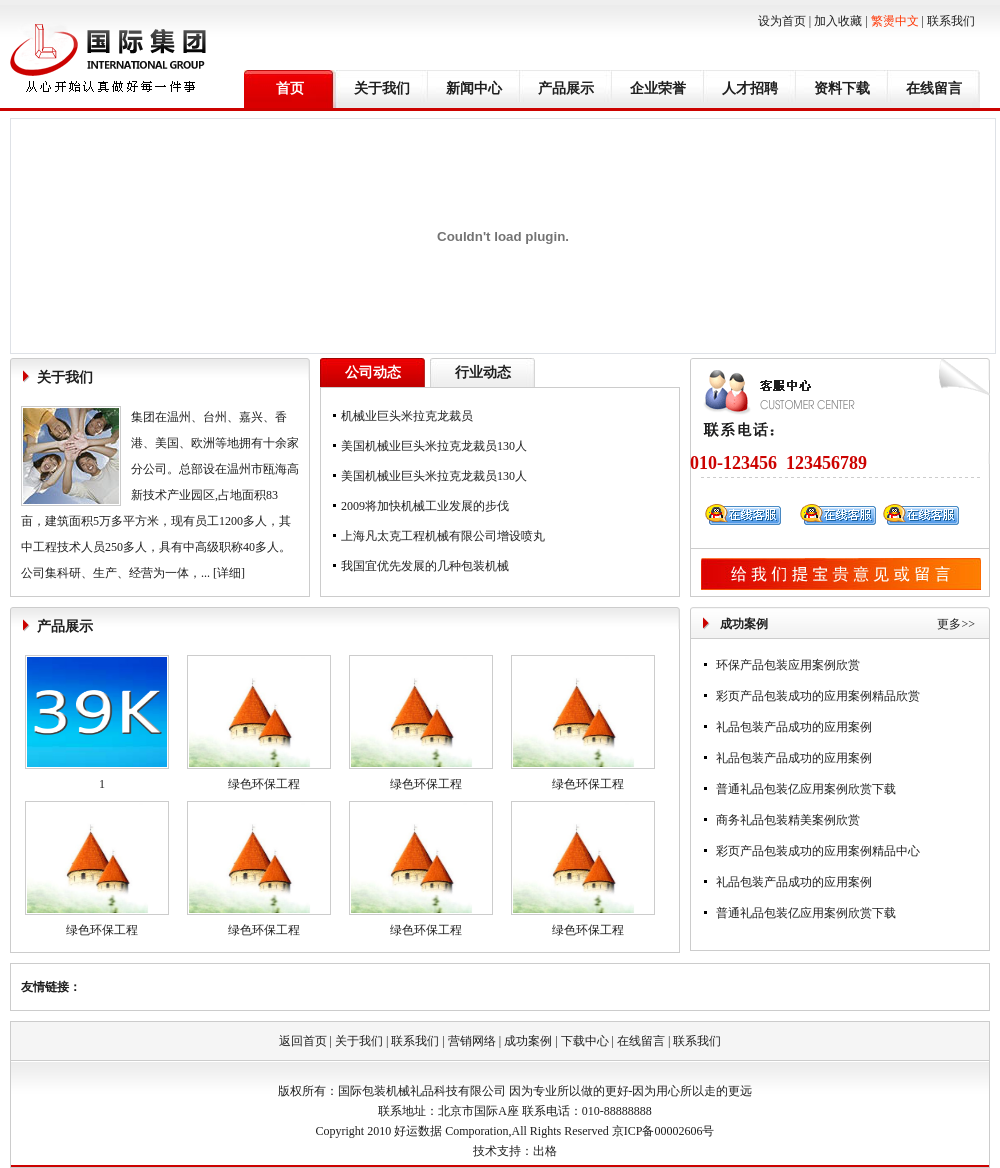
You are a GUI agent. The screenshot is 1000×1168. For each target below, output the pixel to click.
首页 (290, 88)
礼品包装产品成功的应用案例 (794, 727)
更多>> (956, 624)
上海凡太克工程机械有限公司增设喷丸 (443, 536)
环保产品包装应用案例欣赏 (788, 665)
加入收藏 (838, 21)
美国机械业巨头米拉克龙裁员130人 (434, 446)
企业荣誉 (658, 88)
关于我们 (382, 88)
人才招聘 (750, 88)
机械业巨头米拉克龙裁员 (407, 416)
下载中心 (585, 1041)
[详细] (229, 573)
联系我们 (951, 21)
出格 (545, 1151)
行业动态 (483, 372)
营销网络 (472, 1041)
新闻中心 (474, 88)
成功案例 (528, 1041)
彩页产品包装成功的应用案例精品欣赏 (818, 696)
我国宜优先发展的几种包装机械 (425, 566)
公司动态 (373, 372)
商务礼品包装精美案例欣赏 (788, 820)
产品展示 (566, 88)
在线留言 (934, 88)
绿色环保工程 (264, 784)
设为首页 (782, 21)
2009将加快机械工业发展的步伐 (425, 506)
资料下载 (842, 88)
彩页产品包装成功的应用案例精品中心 (818, 851)
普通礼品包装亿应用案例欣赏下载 (806, 789)
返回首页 (303, 1041)
